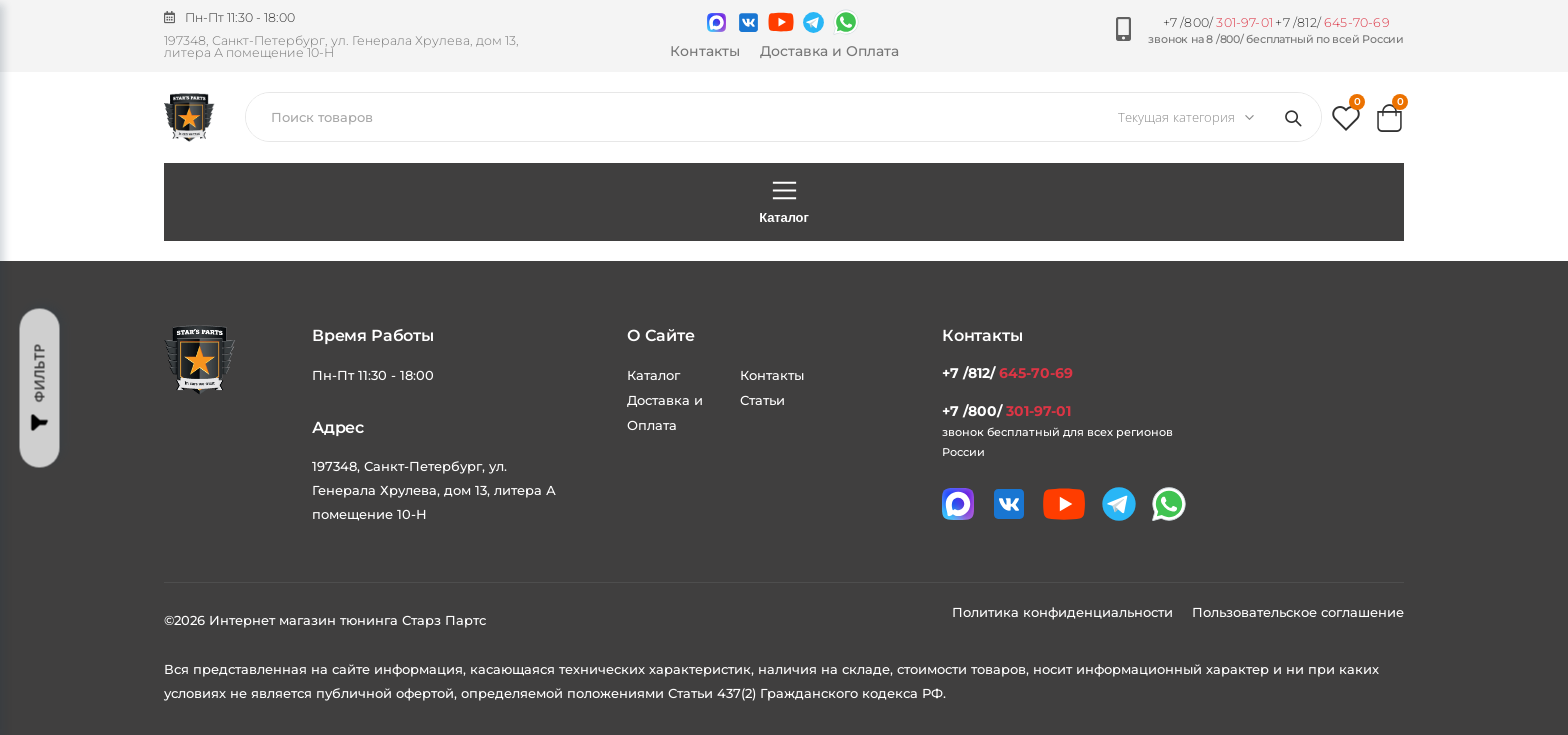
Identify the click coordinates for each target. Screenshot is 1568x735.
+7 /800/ (1218, 22)
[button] (1346, 122)
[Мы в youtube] (781, 22)
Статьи (762, 400)
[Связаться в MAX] (716, 22)
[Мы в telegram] (813, 22)
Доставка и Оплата (829, 51)
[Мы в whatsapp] (846, 22)
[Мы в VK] (748, 22)
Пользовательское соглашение (1298, 612)
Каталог (784, 201)
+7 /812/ (1332, 22)
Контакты (705, 51)
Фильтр (40, 387)
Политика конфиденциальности (1064, 612)
